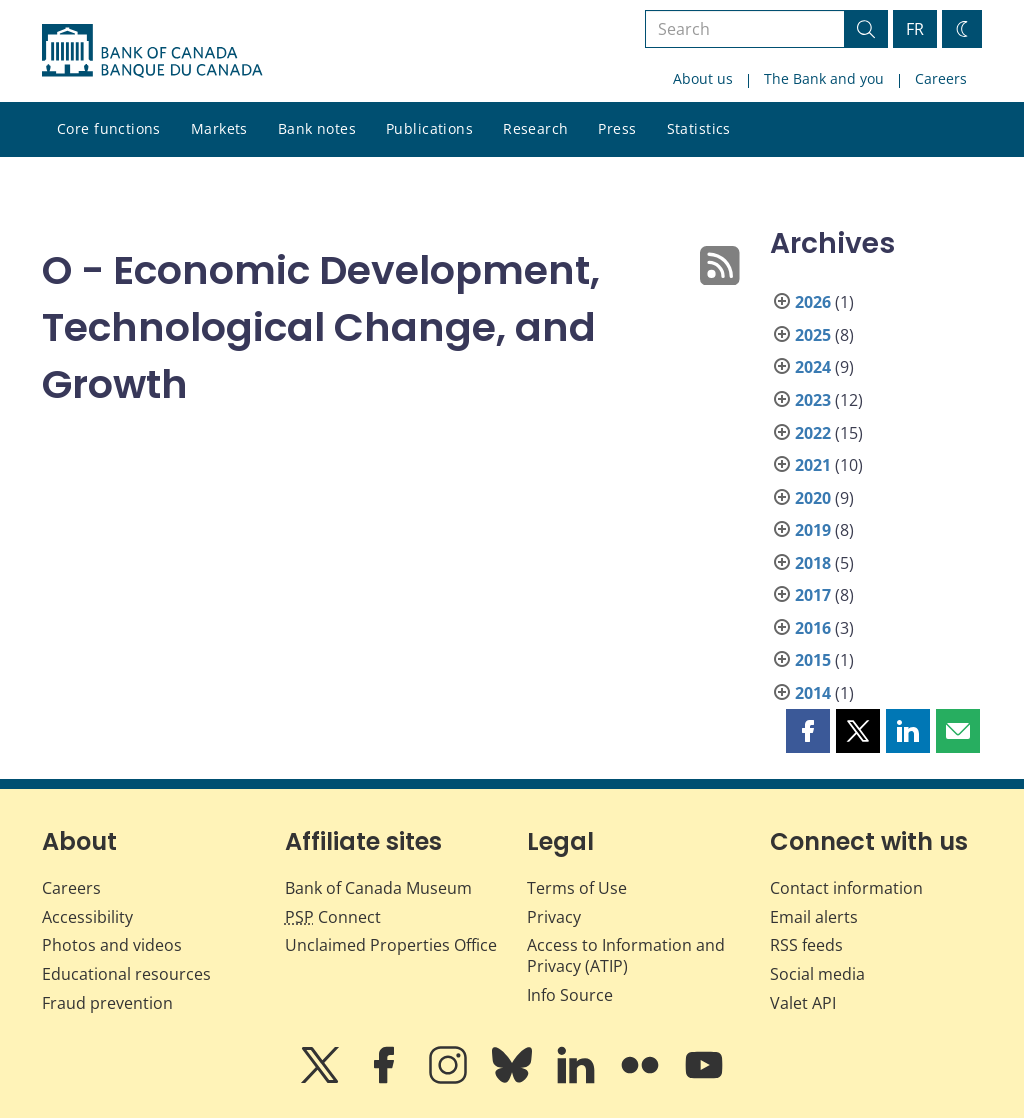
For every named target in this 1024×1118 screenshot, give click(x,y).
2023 (813, 400)
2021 (813, 465)
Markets (219, 128)
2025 (813, 335)
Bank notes (317, 128)
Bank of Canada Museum (378, 888)
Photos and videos (112, 945)
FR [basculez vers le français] (915, 29)
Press (617, 128)
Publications (429, 128)
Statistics (699, 128)
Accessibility (87, 917)
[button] (808, 731)
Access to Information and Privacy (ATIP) (626, 955)
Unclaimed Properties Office (391, 945)
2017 (813, 595)
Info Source (570, 995)
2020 (813, 498)
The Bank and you (824, 78)
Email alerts (814, 917)
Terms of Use (577, 888)
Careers (941, 78)
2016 (813, 628)
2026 (813, 302)
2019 (813, 530)
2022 (813, 433)
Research (535, 128)
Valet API (803, 1003)
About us (703, 78)
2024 (813, 367)
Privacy (554, 917)
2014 (813, 693)
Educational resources (126, 974)
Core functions (109, 128)
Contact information (846, 888)
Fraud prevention (107, 1003)
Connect (333, 917)
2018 (813, 563)
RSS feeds (806, 945)
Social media (817, 974)
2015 (813, 660)
